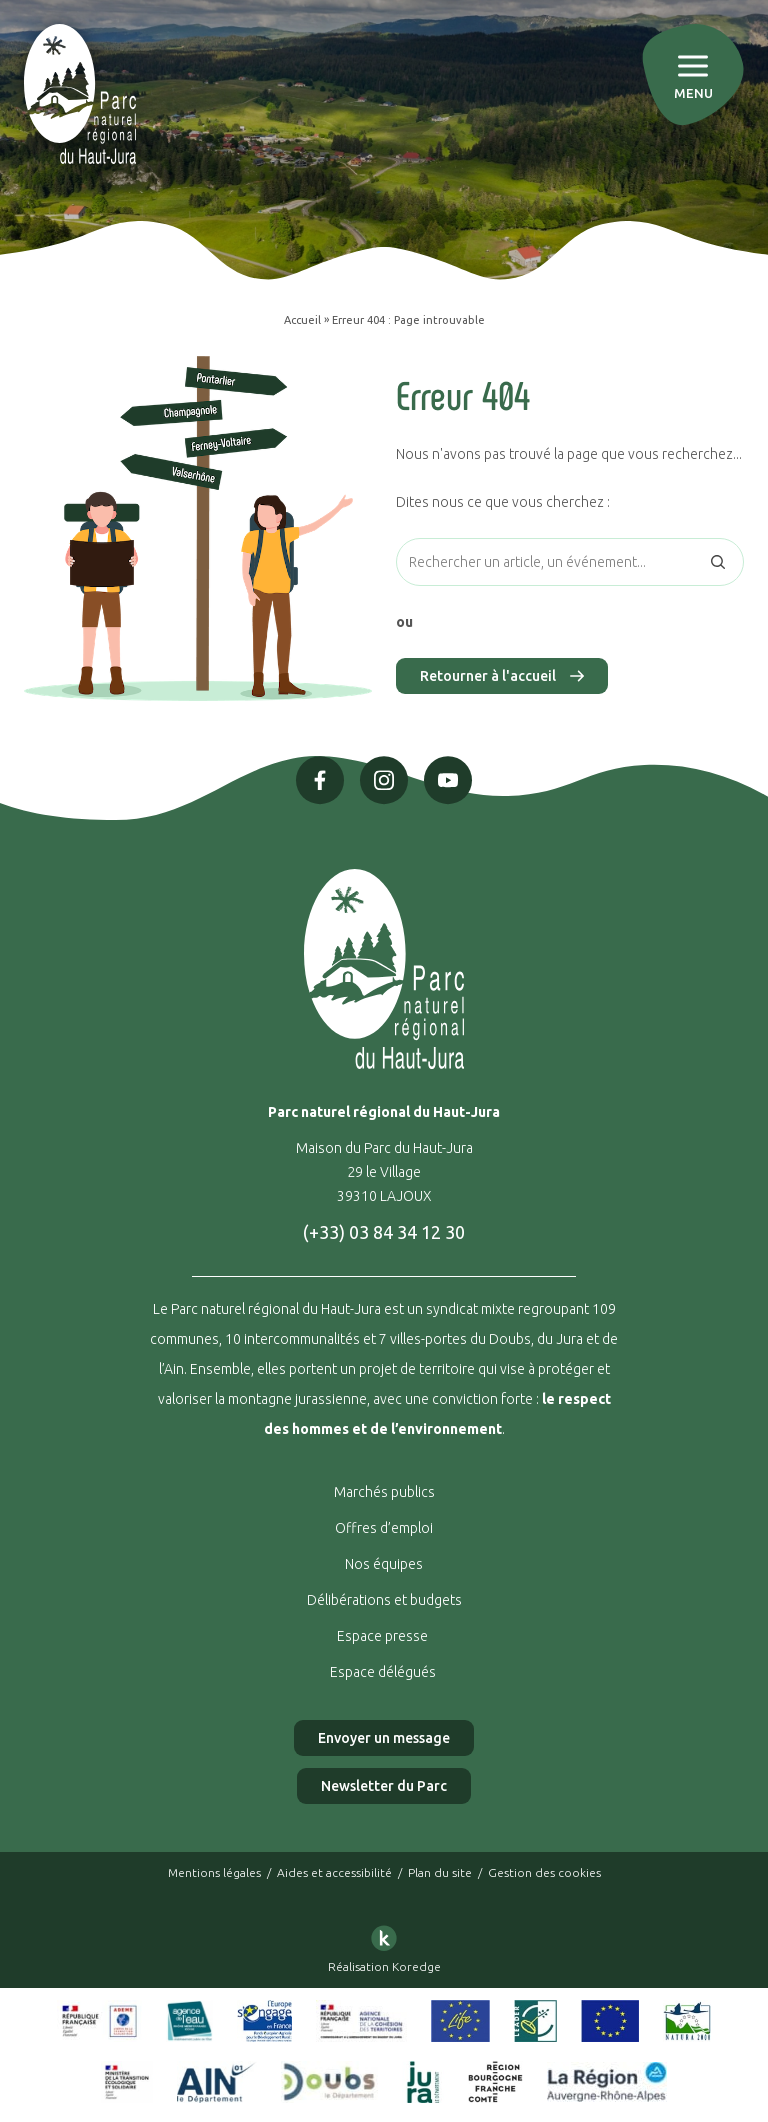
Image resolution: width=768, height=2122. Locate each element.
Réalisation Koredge (384, 1945)
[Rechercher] (718, 562)
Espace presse (384, 1636)
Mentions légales (214, 1872)
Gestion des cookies (544, 1872)
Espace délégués (384, 1672)
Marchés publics (384, 1492)
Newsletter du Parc (384, 1786)
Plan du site (440, 1872)
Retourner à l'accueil (502, 676)
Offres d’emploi (384, 1528)
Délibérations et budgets (384, 1600)
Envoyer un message (384, 1738)
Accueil (302, 320)
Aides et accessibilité (334, 1872)
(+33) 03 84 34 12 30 (384, 1232)
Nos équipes (384, 1564)
